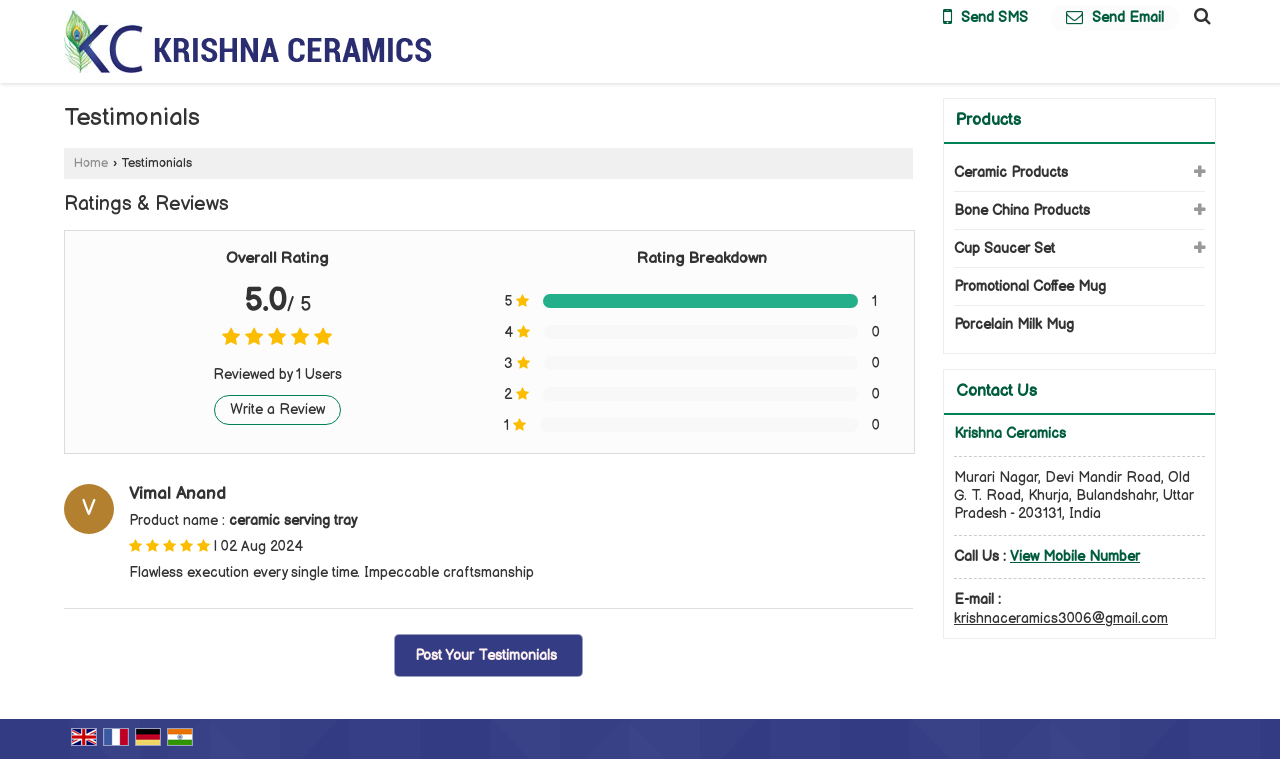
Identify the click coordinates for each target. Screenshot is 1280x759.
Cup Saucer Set (1004, 248)
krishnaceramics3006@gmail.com (1061, 618)
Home (91, 163)
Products (988, 120)
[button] (1075, 556)
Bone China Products (1022, 210)
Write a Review (277, 409)
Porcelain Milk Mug (1014, 324)
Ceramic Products (1011, 172)
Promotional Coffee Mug (1030, 286)
